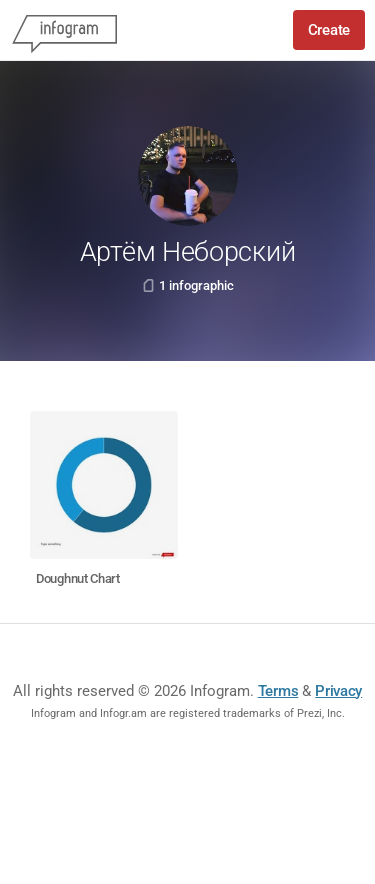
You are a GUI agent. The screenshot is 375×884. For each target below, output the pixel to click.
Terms (278, 691)
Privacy (338, 691)
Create (329, 30)
